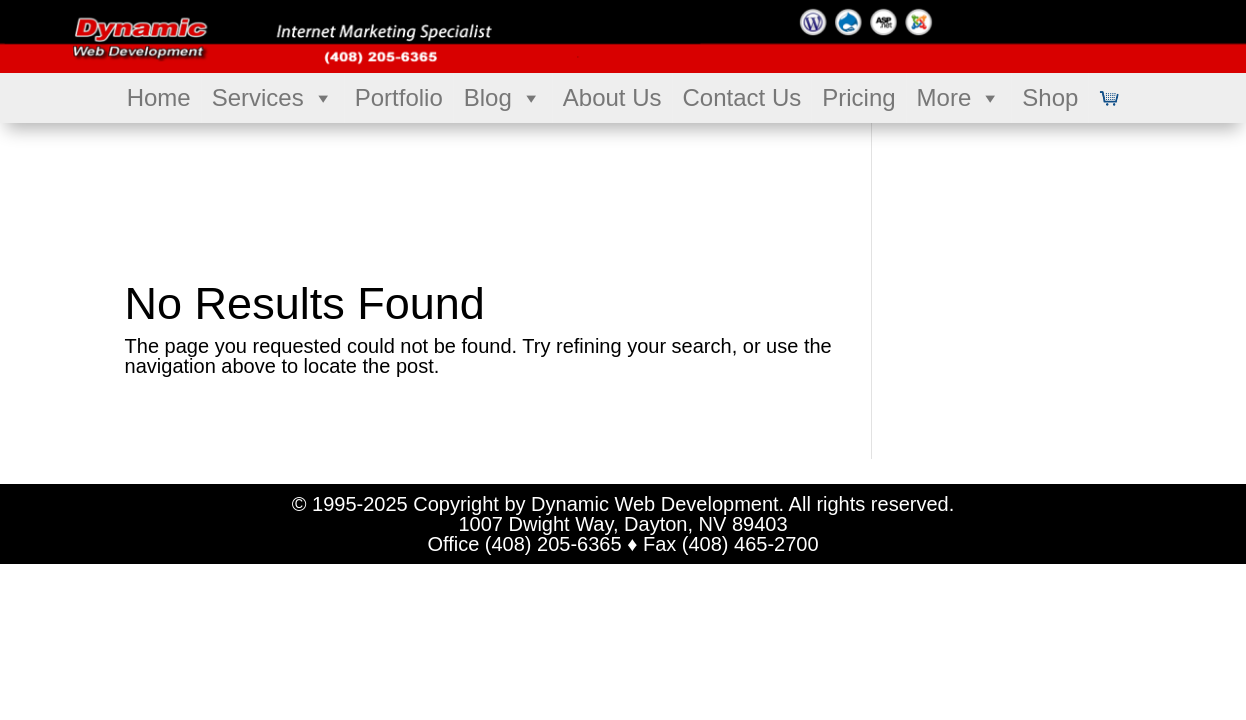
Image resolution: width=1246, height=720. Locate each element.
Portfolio (399, 97)
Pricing (858, 97)
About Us (612, 97)
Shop (1050, 97)
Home (159, 97)
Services (273, 98)
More (959, 98)
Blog (503, 98)
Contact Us (742, 97)
